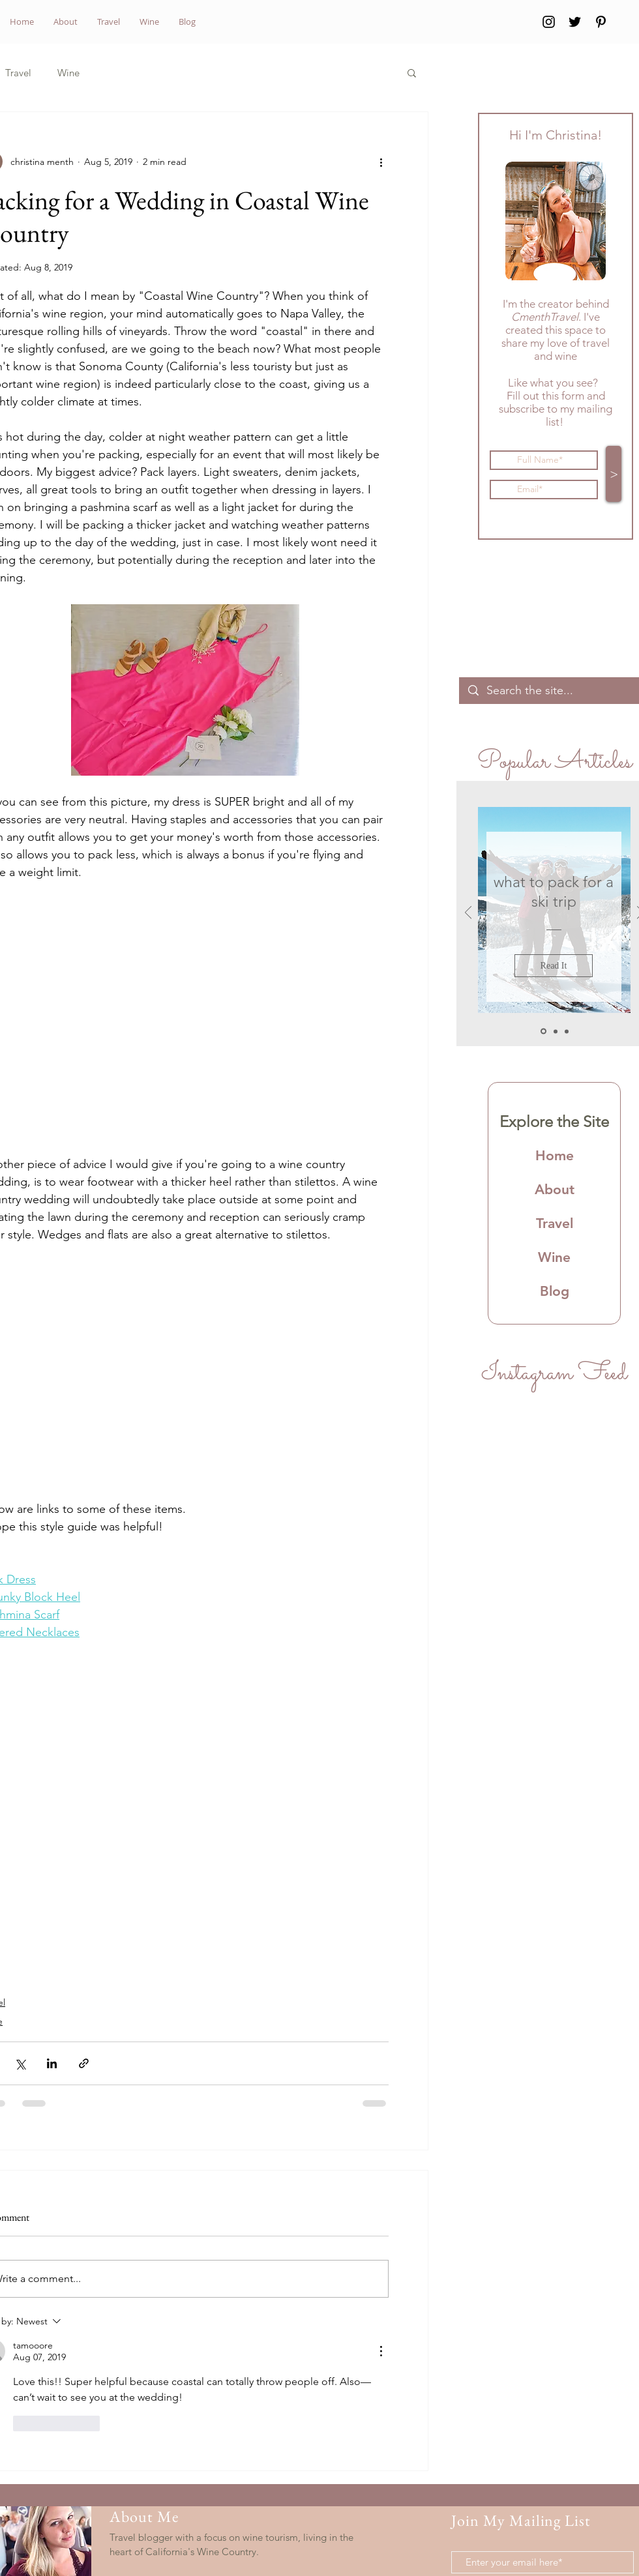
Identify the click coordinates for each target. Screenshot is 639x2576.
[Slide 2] (555, 1031)
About (554, 1189)
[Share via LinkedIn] (52, 2063)
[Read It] (553, 965)
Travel (18, 72)
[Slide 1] (543, 1031)
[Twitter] (575, 22)
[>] (613, 474)
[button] (412, 72)
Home (554, 1155)
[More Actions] (381, 2351)
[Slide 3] (567, 1031)
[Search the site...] (554, 690)
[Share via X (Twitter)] (20, 2063)
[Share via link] (84, 2063)
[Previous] (468, 913)
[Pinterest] (601, 22)
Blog (554, 1291)
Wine (68, 72)
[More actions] (381, 161)
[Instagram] (549, 22)
